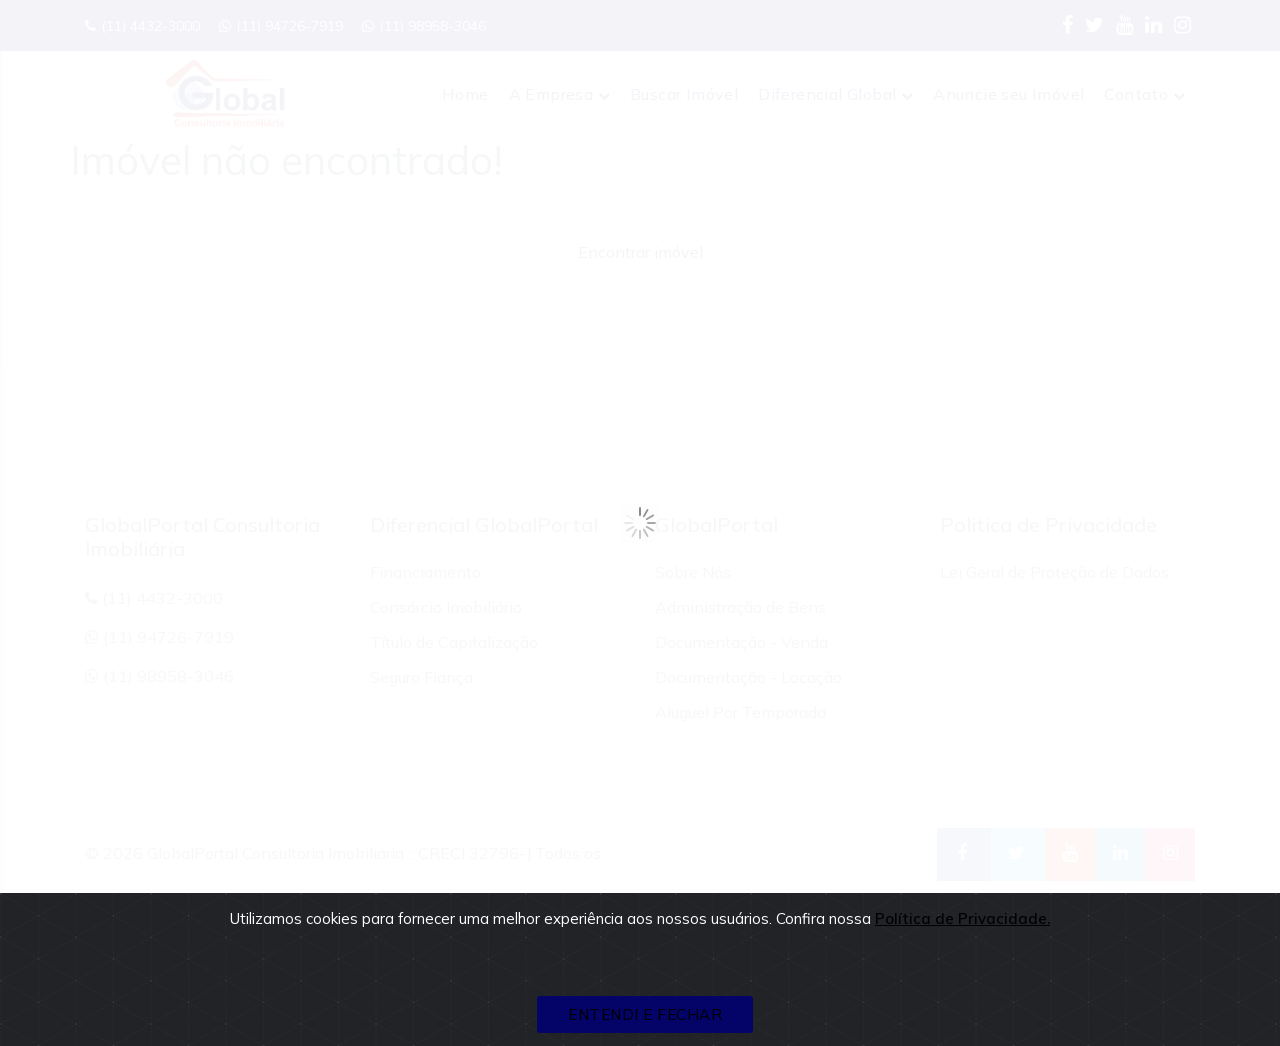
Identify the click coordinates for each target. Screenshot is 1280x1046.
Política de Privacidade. (962, 918)
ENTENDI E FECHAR (645, 1014)
